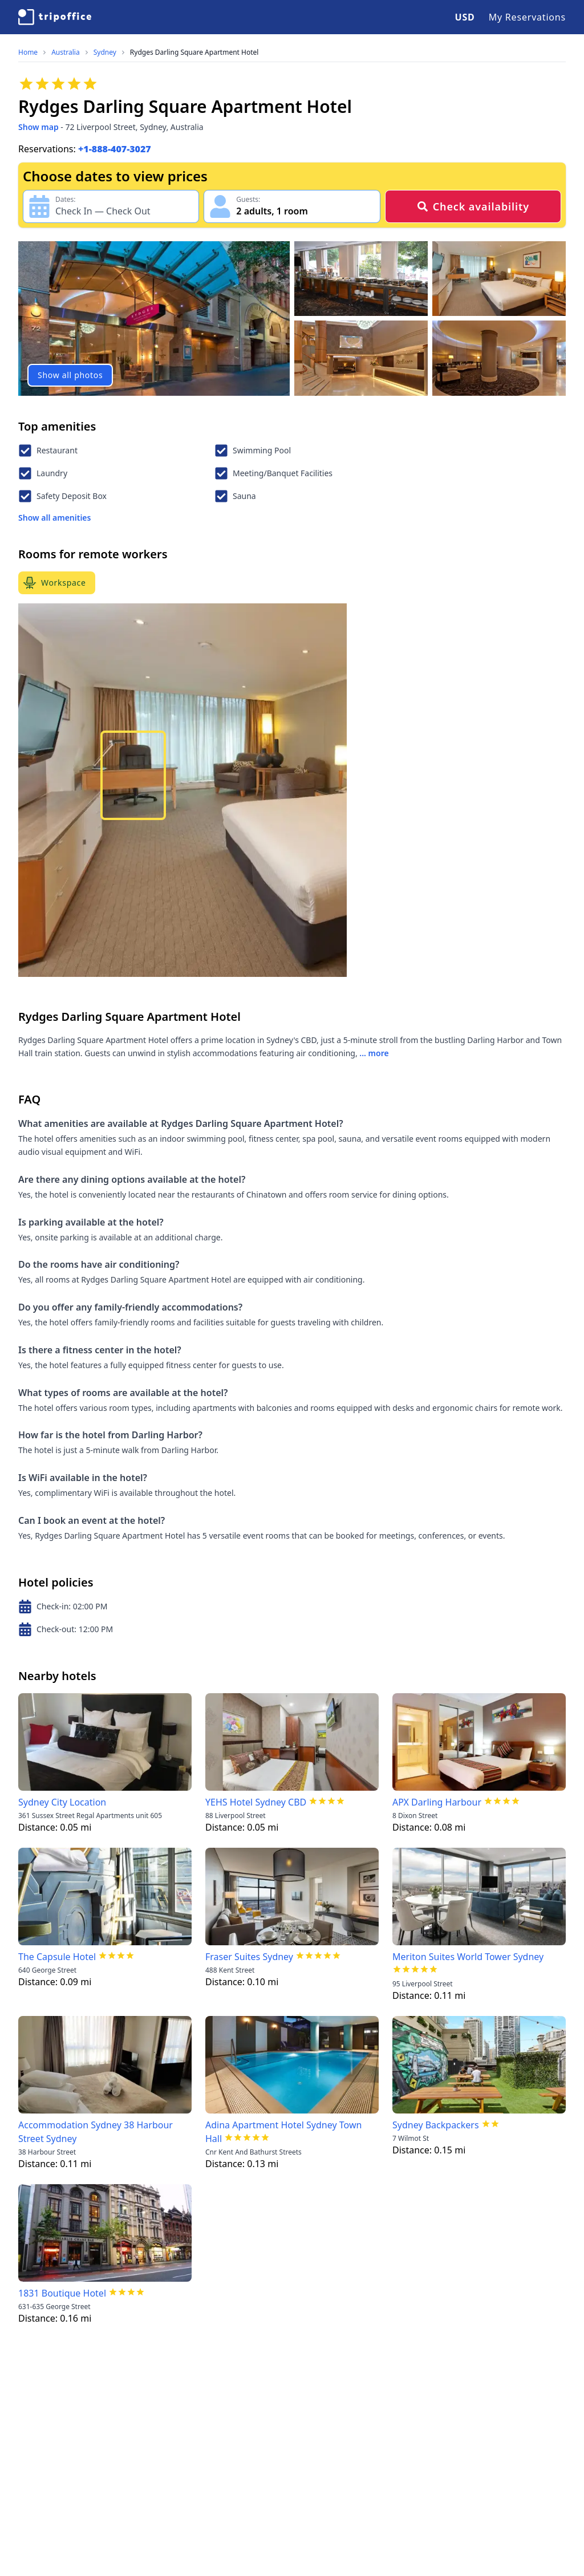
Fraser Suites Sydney (249, 1956)
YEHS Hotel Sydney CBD (255, 1802)
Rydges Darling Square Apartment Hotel (194, 52)
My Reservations (527, 17)
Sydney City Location (62, 1802)
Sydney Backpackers (435, 2125)
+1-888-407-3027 (114, 149)
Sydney (105, 52)
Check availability (473, 206)
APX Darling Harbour (436, 1802)
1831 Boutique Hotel (62, 2293)
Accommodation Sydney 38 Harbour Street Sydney (95, 2132)
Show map (38, 126)
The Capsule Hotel (57, 1956)
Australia (65, 52)
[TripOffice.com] (54, 17)
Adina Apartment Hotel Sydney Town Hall (283, 2132)
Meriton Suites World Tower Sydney (468, 1956)
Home (28, 52)
